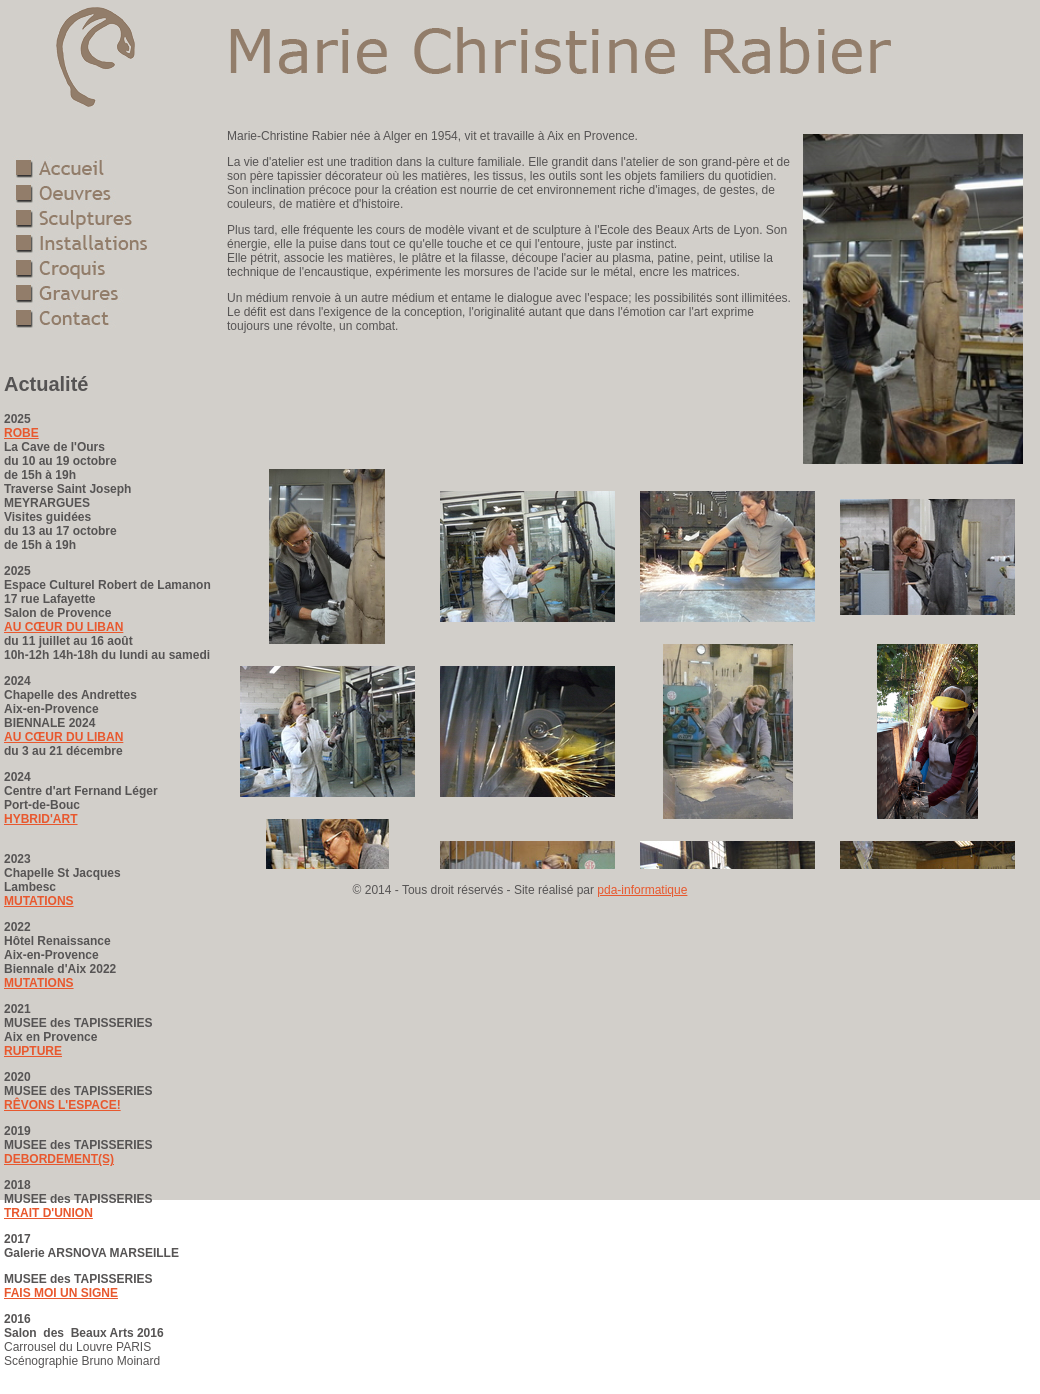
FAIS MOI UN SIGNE (61, 1293)
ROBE (21, 433)
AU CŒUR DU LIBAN (63, 627)
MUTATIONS (39, 901)
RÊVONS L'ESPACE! (62, 1105)
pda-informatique (642, 890)
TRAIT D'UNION (48, 1213)
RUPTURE (33, 1051)
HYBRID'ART (41, 819)
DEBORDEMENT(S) (59, 1159)
